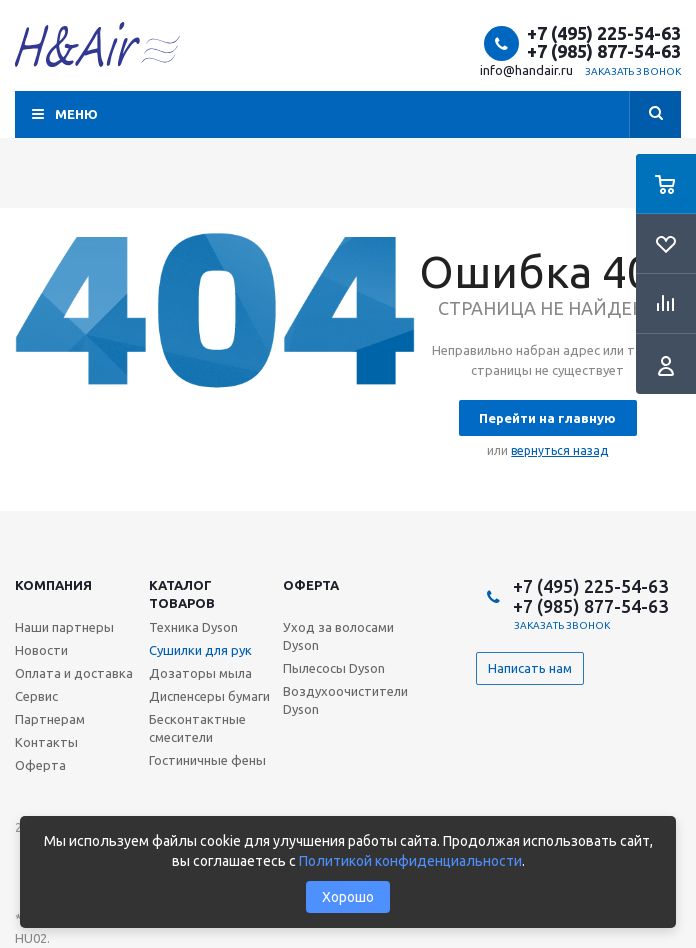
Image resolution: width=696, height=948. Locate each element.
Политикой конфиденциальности (410, 861)
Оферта (311, 585)
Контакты (46, 742)
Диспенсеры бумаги (209, 696)
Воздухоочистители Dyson (345, 700)
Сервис (36, 696)
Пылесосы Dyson (334, 668)
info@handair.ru (526, 70)
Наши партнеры (64, 627)
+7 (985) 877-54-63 (604, 51)
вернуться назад (559, 450)
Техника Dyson (193, 627)
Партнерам (50, 719)
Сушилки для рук (200, 650)
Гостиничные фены (207, 760)
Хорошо (348, 897)
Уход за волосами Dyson (338, 636)
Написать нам (530, 668)
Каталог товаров (182, 594)
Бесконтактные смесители (197, 728)
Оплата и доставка (74, 673)
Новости (41, 650)
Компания (53, 585)
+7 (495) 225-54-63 (604, 33)
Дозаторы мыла (200, 673)
